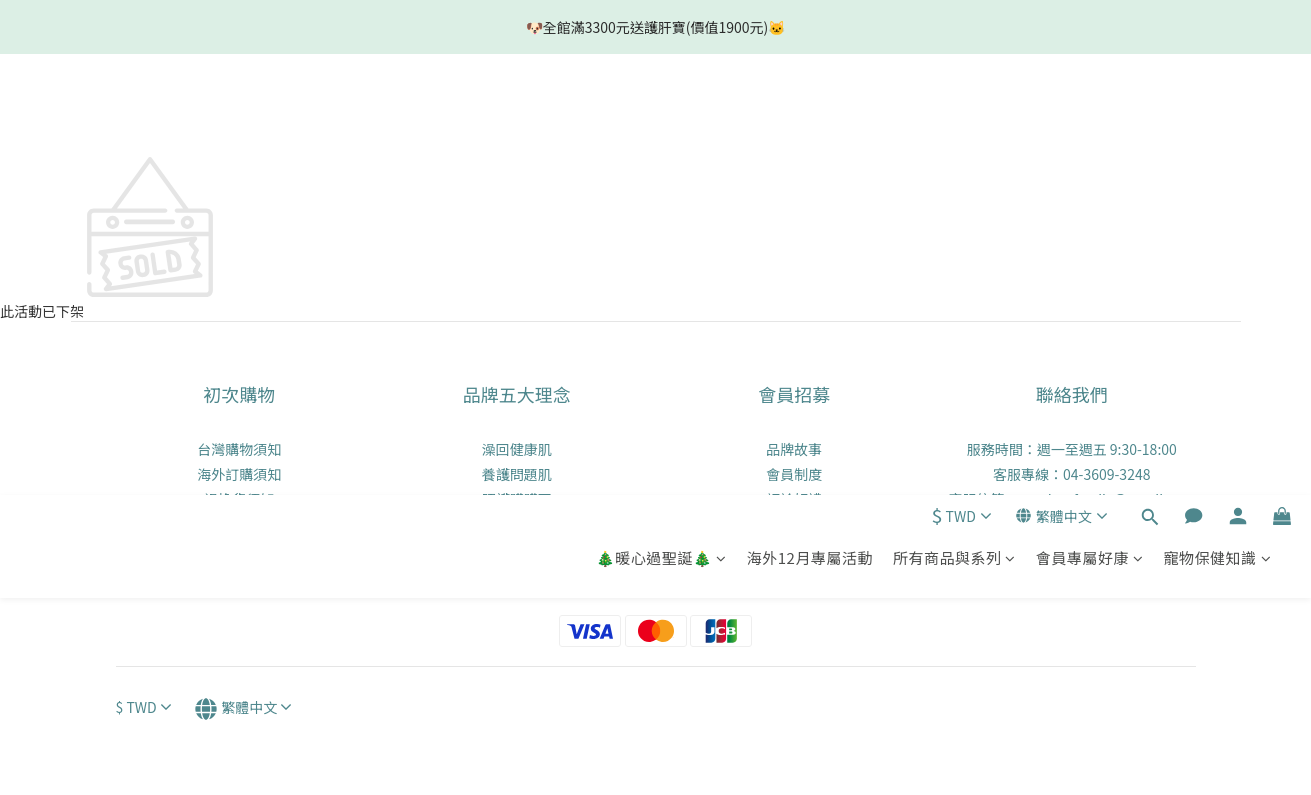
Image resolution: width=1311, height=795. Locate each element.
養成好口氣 (517, 524)
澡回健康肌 (517, 449)
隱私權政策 (239, 549)
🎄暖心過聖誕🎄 (661, 116)
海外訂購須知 (239, 474)
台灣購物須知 (239, 449)
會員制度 (794, 474)
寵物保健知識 (1217, 116)
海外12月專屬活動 (810, 116)
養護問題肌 (517, 474)
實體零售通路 (239, 524)
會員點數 (794, 524)
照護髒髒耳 (517, 499)
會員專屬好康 (1090, 116)
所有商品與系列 (954, 116)
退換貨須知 (239, 499)
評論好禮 (794, 499)
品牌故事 (794, 449)
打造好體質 (517, 549)
